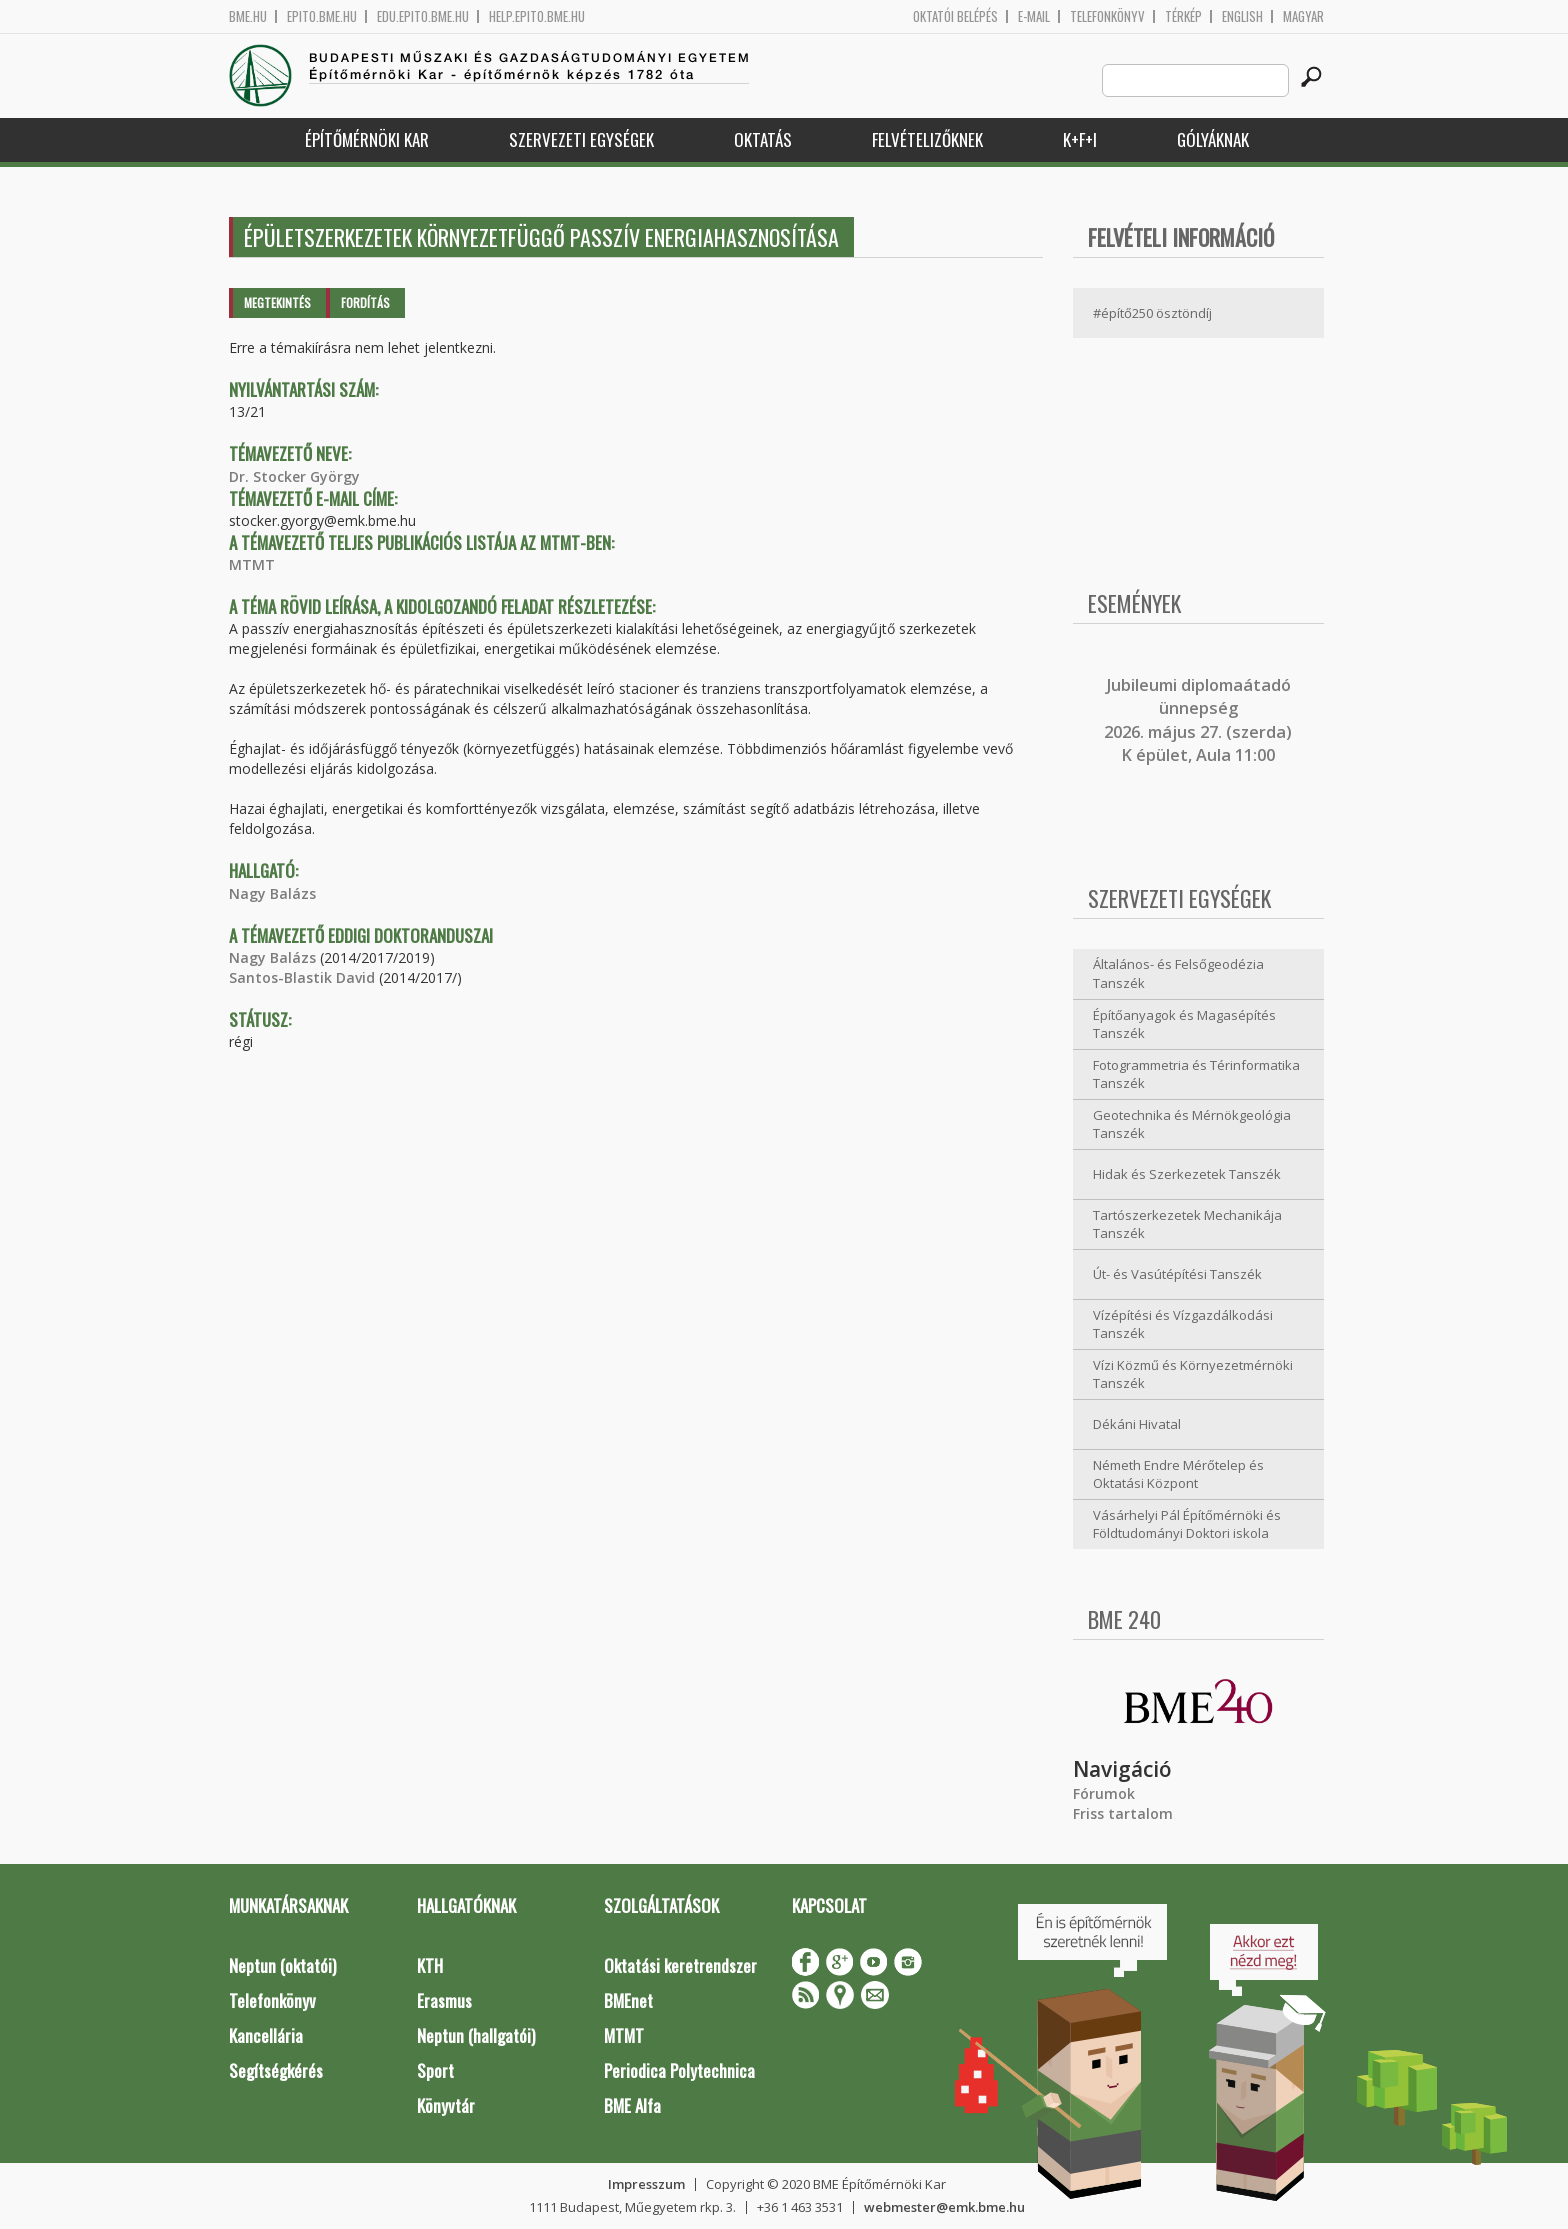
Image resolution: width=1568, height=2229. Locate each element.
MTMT (252, 564)
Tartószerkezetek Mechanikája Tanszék (1187, 1224)
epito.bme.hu (322, 16)
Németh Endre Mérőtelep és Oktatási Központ (1178, 1474)
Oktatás (763, 139)
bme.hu (248, 16)
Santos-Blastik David (302, 977)
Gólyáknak (1213, 139)
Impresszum (646, 2184)
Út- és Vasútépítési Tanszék (1177, 1274)
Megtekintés (277, 302)
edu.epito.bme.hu (423, 16)
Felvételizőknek (927, 139)
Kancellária (266, 2035)
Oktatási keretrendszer (680, 1965)
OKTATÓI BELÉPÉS (955, 16)
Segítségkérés (276, 2070)
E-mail (1034, 16)
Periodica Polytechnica (679, 2070)
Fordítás (365, 302)
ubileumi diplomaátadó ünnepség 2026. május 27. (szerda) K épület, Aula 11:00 (1198, 720)
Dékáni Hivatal (1137, 1424)
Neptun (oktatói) (282, 1965)
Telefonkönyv (1107, 16)
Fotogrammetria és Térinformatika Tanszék (1196, 1074)
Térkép (1183, 16)
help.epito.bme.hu (537, 16)
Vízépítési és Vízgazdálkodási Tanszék (1183, 1324)
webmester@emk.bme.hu (944, 2207)
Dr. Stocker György (294, 476)
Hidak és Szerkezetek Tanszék (1187, 1174)
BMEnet (628, 2000)
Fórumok (1104, 1793)
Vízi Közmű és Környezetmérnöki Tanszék (1193, 1374)
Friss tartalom (1123, 1813)
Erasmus (444, 2000)
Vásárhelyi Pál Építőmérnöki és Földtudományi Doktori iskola (1187, 1524)
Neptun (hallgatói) (476, 2035)
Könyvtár (446, 2105)
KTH (430, 1965)
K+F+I (1080, 139)
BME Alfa (632, 2105)
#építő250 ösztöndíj (1152, 313)
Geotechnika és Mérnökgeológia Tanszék (1192, 1124)
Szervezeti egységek (581, 139)
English (1242, 16)
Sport (435, 2070)
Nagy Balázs (272, 893)
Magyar (1303, 16)
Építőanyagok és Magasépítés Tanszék (1184, 1024)
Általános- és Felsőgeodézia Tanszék (1178, 973)
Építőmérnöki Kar (367, 139)
